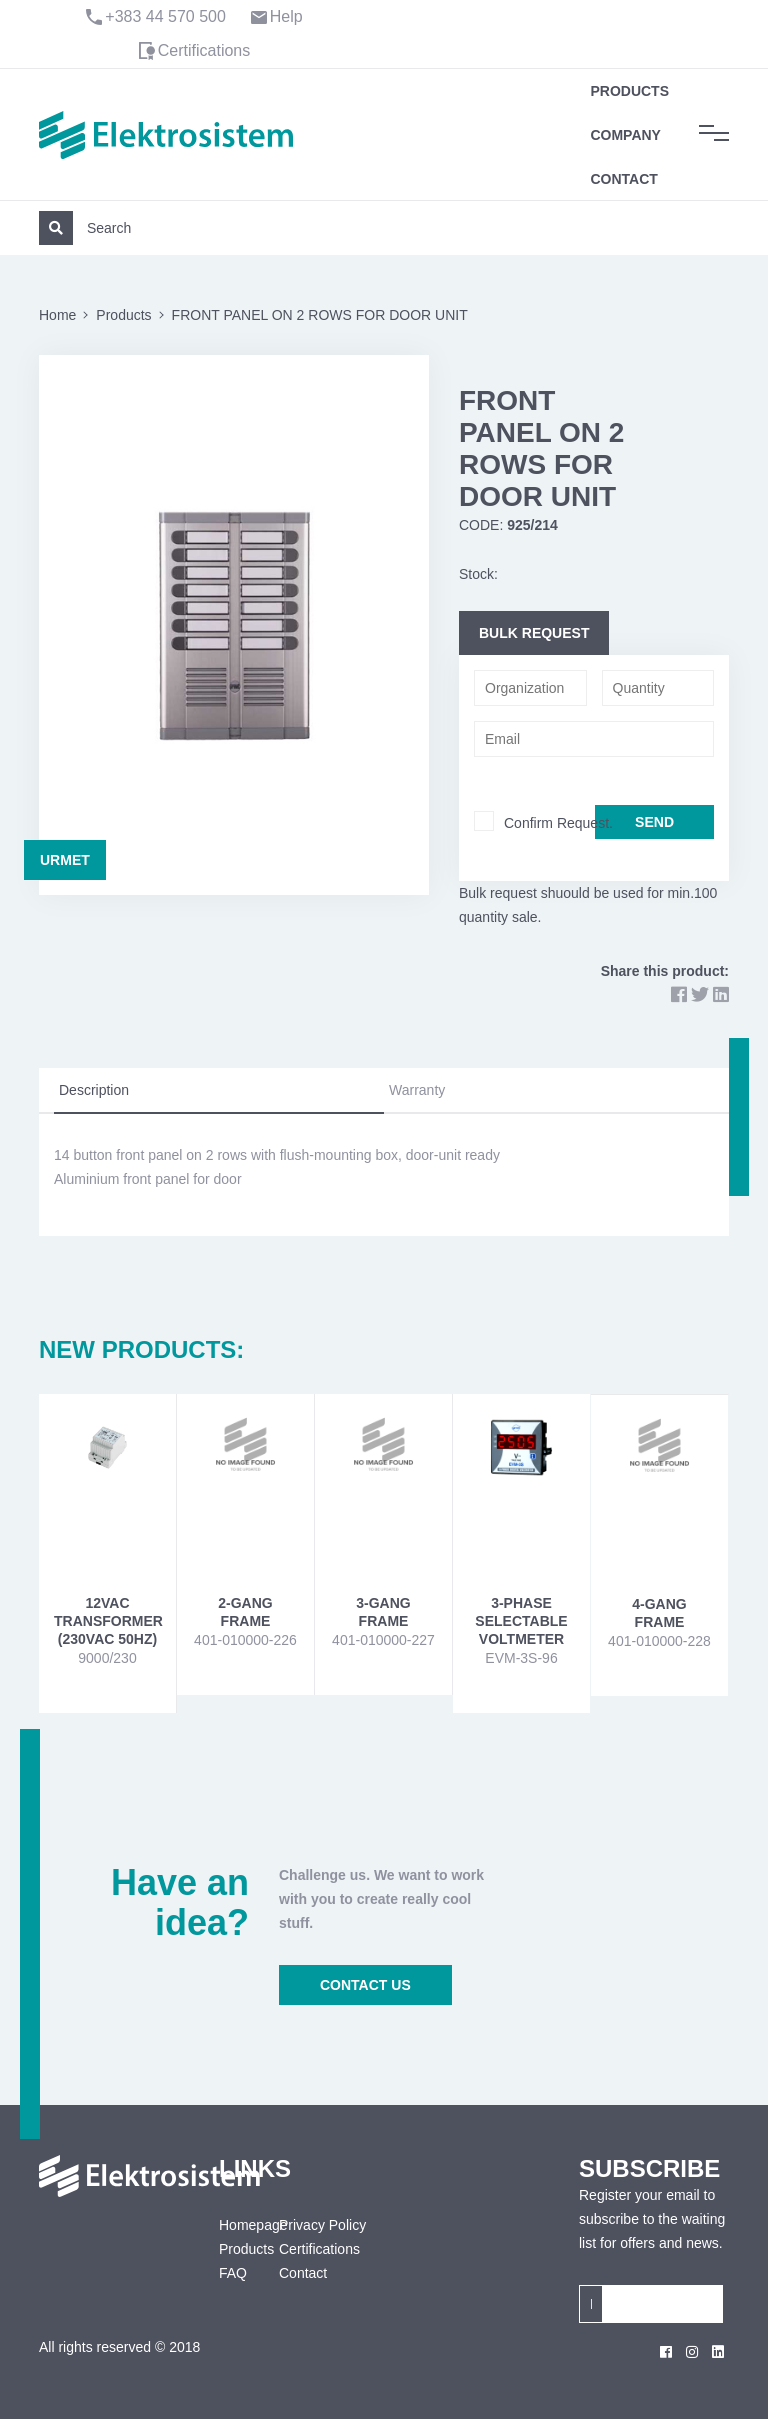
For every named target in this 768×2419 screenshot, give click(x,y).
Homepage (234, 2225)
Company (625, 135)
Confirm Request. (558, 823)
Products (629, 91)
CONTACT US (365, 1985)
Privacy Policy (322, 2225)
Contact (623, 179)
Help (286, 16)
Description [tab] (94, 1090)
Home (57, 315)
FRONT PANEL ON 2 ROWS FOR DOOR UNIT (320, 315)
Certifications (204, 50)
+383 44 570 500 (165, 16)
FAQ (233, 2273)
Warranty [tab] (417, 1090)
